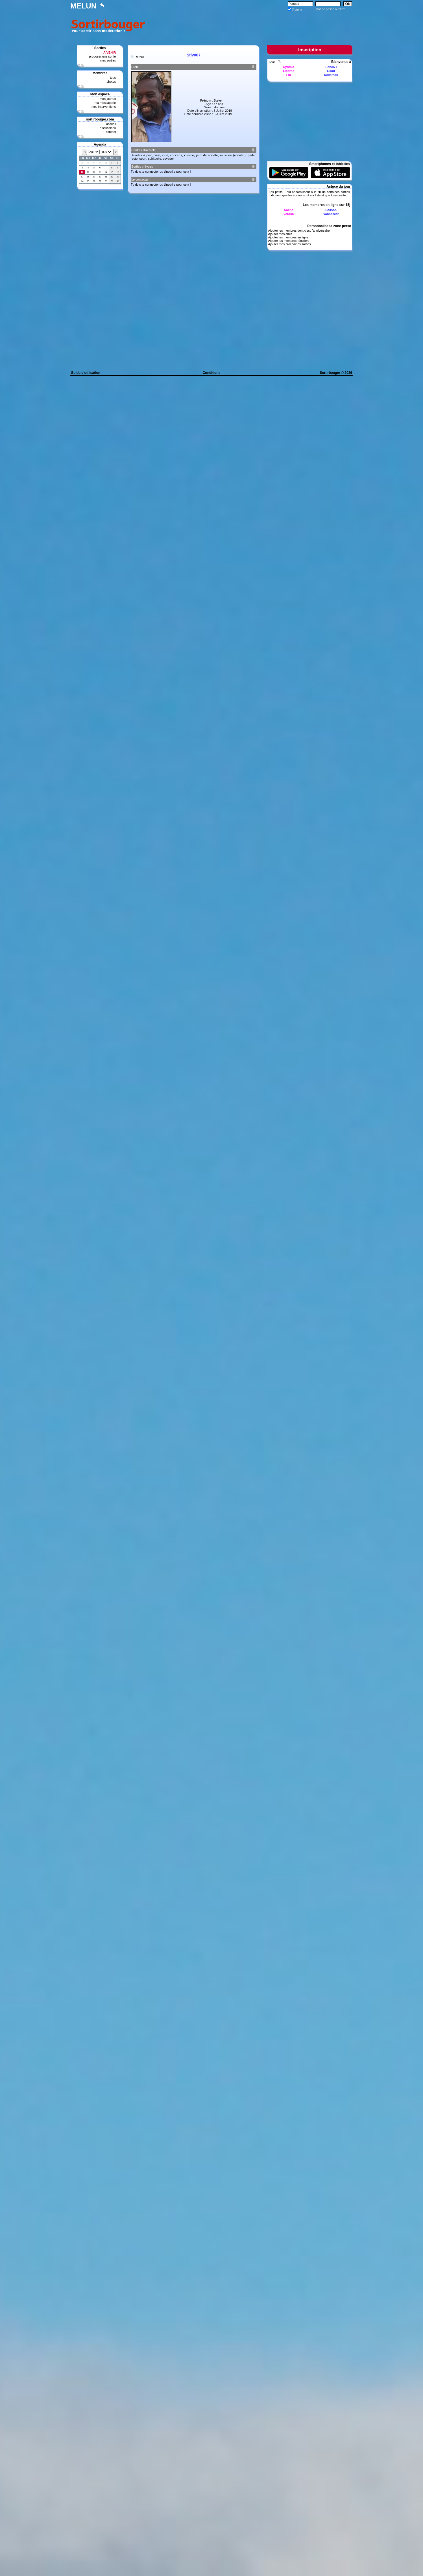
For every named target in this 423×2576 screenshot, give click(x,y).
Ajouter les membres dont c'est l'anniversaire (299, 230)
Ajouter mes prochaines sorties (289, 244)
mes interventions (103, 106)
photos (111, 81)
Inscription (309, 49)
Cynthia (288, 67)
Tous (272, 62)
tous (113, 77)
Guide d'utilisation (85, 373)
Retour (139, 57)
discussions (108, 128)
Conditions (212, 373)
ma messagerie (105, 102)
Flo (288, 74)
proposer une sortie (102, 56)
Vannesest (331, 214)
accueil (111, 124)
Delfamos (331, 74)
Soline (288, 210)
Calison (331, 210)
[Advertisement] (250, 24)
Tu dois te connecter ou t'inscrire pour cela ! (161, 171)
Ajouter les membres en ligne (288, 237)
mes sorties (108, 60)
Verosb (289, 214)
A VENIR (109, 52)
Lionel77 (331, 67)
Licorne (288, 71)
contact (111, 131)
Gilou (331, 71)
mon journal (108, 98)
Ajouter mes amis (280, 234)
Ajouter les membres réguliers (288, 240)
